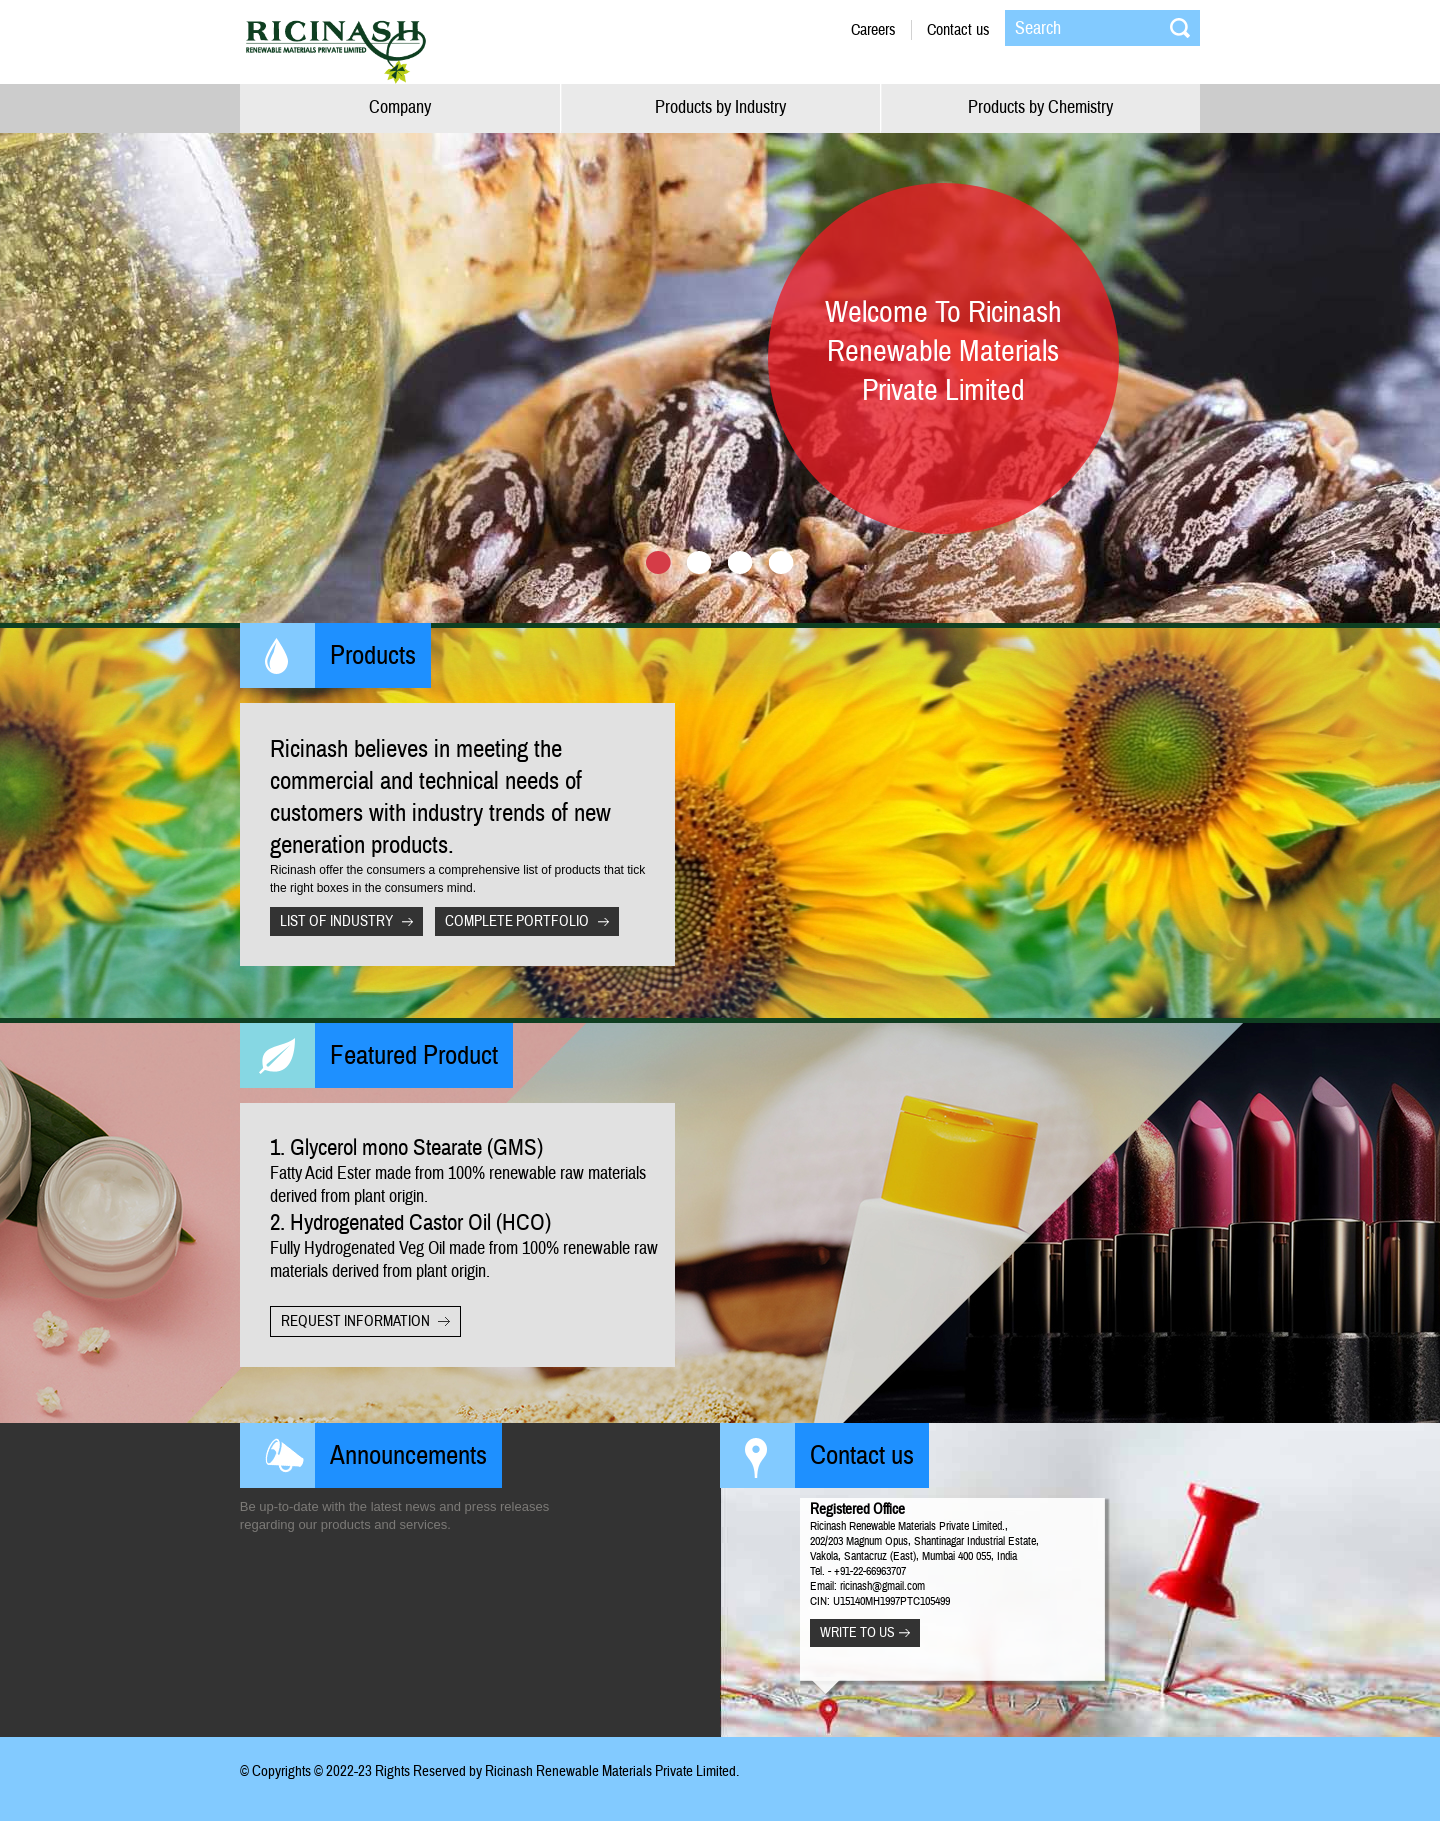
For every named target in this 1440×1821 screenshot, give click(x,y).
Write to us (857, 1633)
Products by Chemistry (1040, 107)
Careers (873, 30)
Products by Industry (720, 107)
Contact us (958, 30)
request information (355, 1321)
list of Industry (336, 921)
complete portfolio (517, 921)
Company (400, 107)
